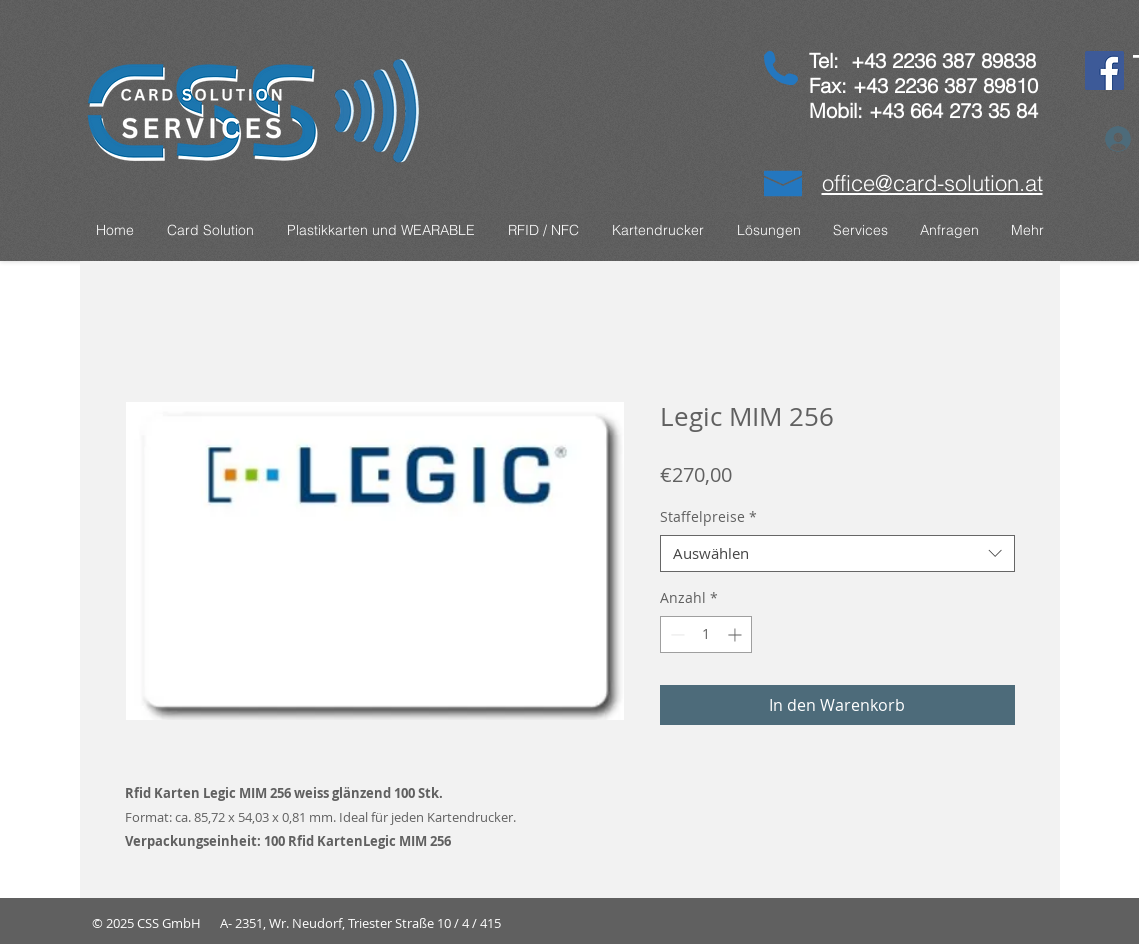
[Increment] (736, 634)
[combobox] (837, 554)
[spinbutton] (706, 634)
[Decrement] (675, 634)
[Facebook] (1104, 70)
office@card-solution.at (932, 183)
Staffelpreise (708, 517)
